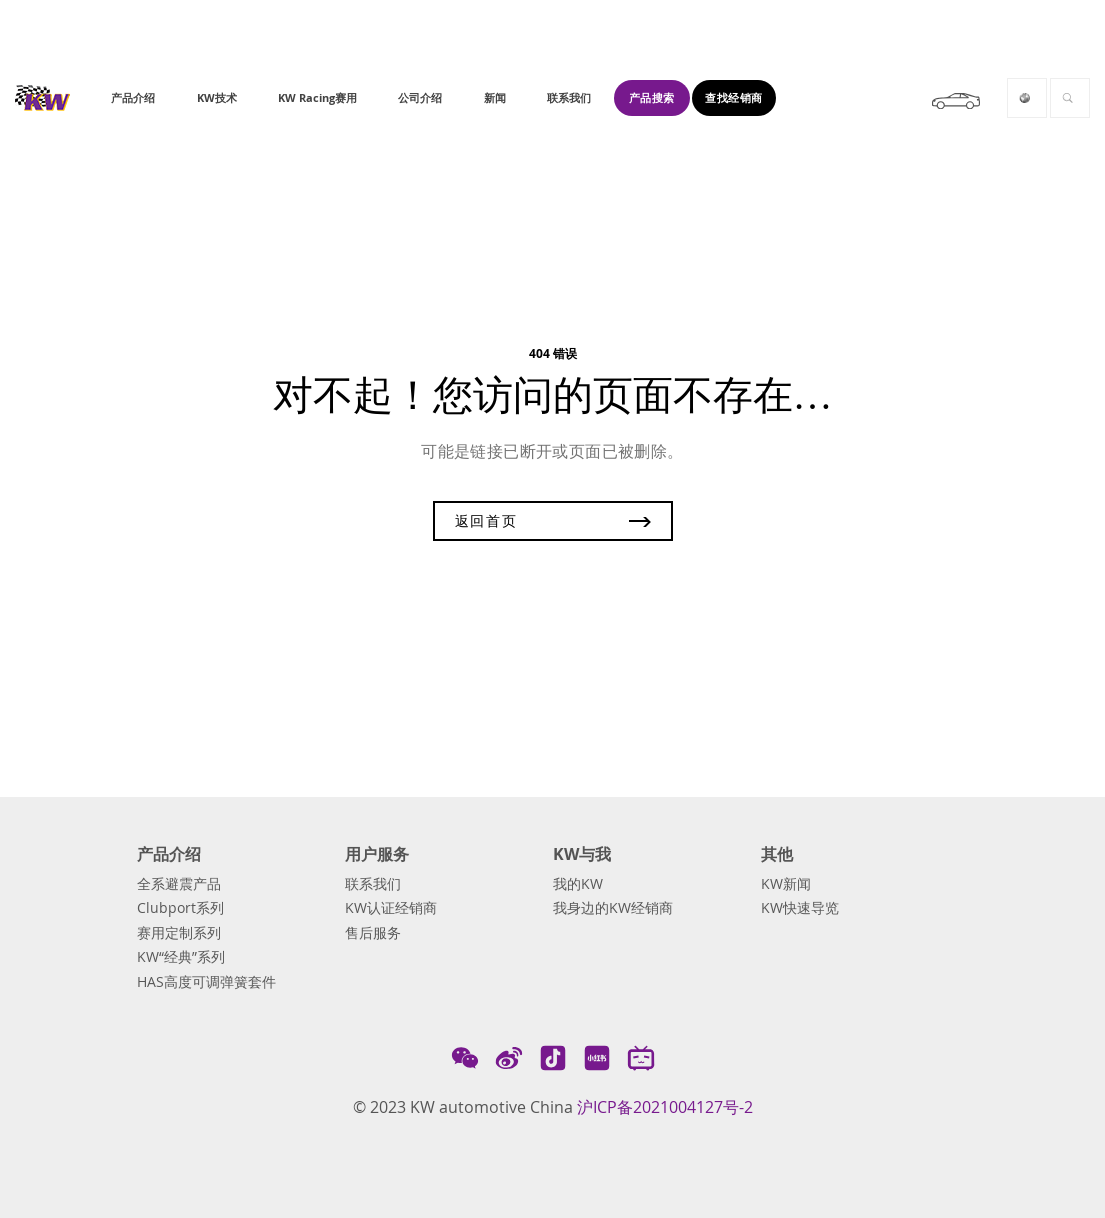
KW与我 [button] (582, 854)
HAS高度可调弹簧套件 (206, 982)
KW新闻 (786, 884)
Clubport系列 (180, 908)
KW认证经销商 (391, 908)
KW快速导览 (800, 908)
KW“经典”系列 (181, 957)
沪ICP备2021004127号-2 (665, 1107)
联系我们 (373, 884)
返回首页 (553, 520)
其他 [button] (777, 854)
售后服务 (373, 933)
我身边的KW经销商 (613, 908)
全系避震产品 (179, 884)
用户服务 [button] (377, 854)
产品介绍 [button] (169, 854)
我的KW (578, 884)
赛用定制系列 (179, 933)
